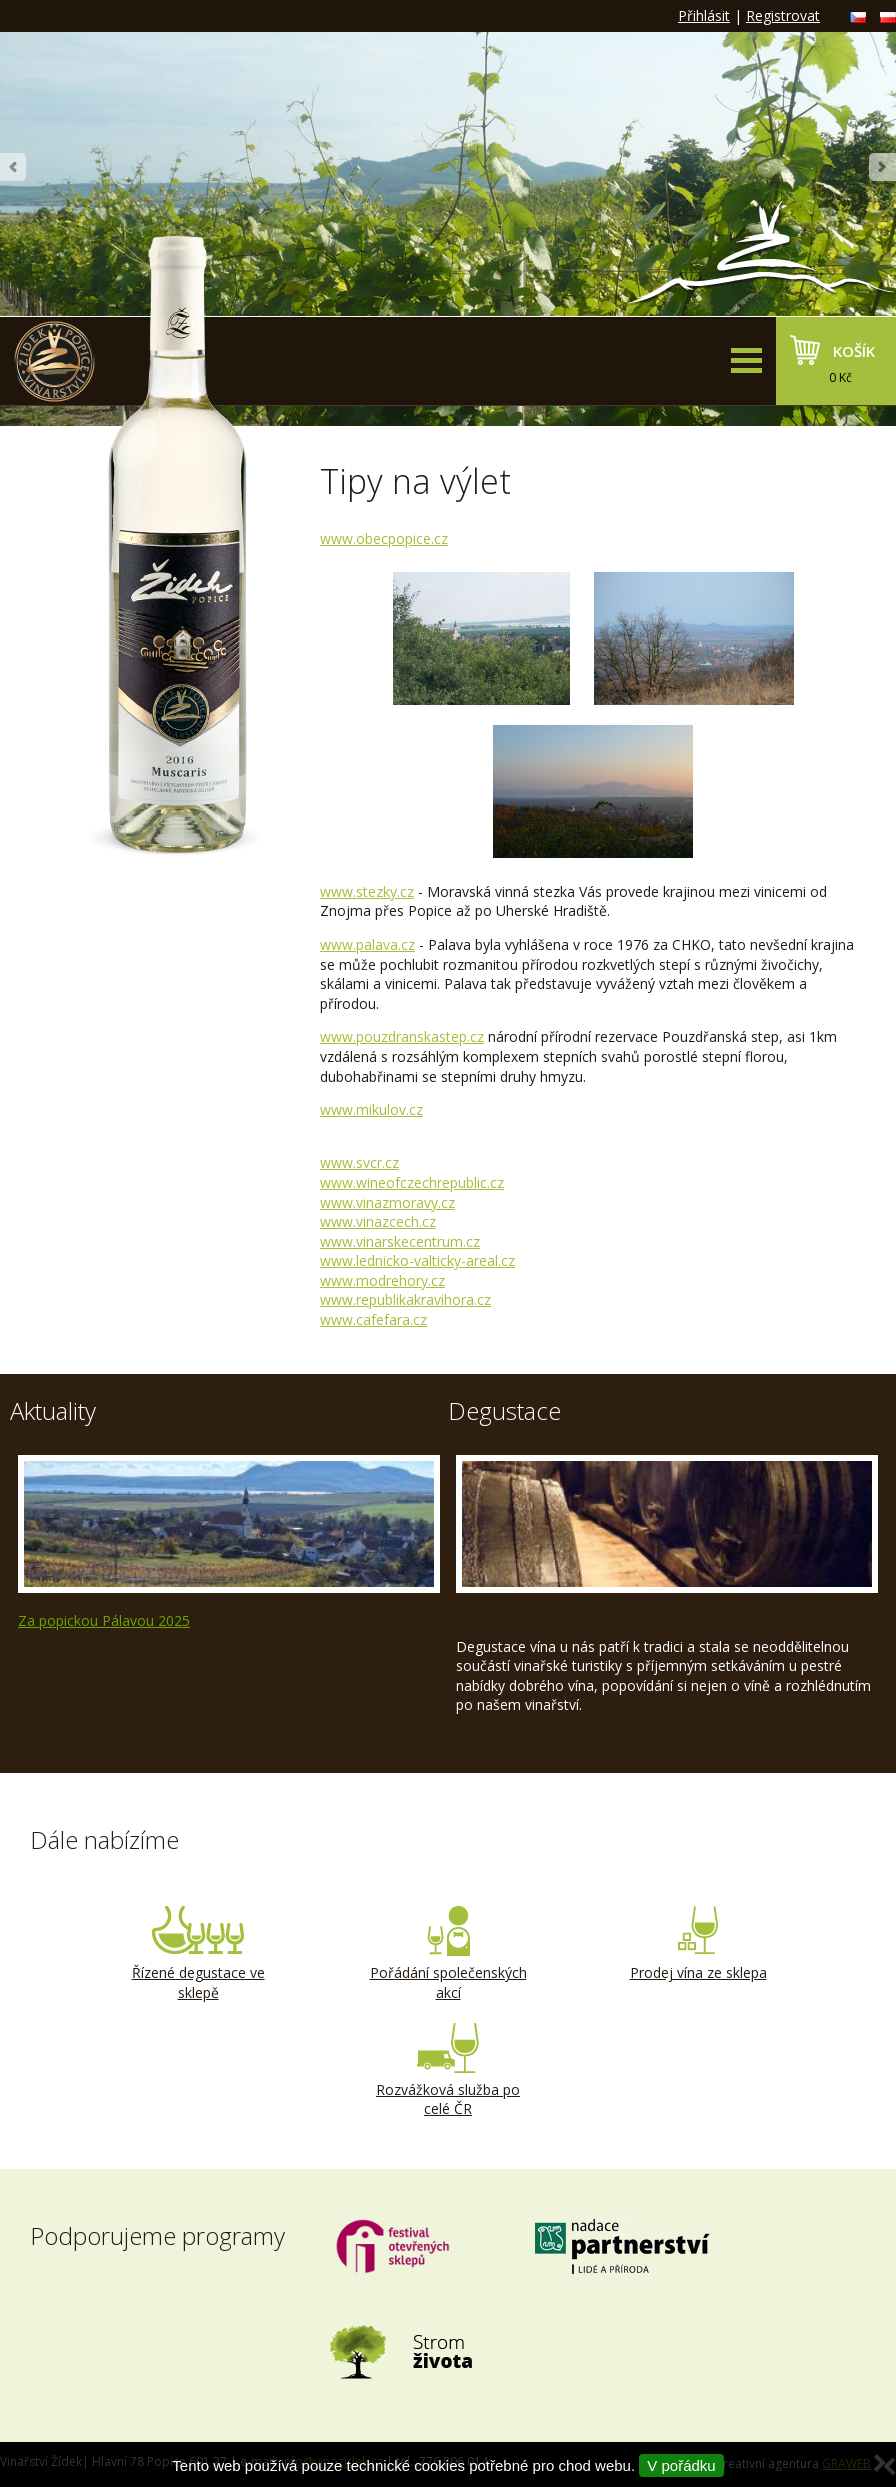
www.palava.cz (367, 944)
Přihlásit (704, 15)
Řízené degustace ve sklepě (198, 1954)
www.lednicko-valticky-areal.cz (417, 1260)
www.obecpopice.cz (384, 538)
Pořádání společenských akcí (448, 1954)
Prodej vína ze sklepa (698, 1944)
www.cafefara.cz (373, 1319)
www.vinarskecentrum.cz (400, 1241)
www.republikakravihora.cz (405, 1299)
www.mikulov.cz (371, 1109)
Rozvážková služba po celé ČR (448, 2071)
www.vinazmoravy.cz (387, 1202)
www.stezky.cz (367, 891)
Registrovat (783, 15)
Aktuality (53, 1410)
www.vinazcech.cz (378, 1221)
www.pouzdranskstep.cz (402, 1036)
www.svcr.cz (359, 1162)
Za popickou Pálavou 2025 (104, 1620)
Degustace (504, 1410)
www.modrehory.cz (382, 1280)
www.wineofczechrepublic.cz (412, 1182)
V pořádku (681, 2465)
